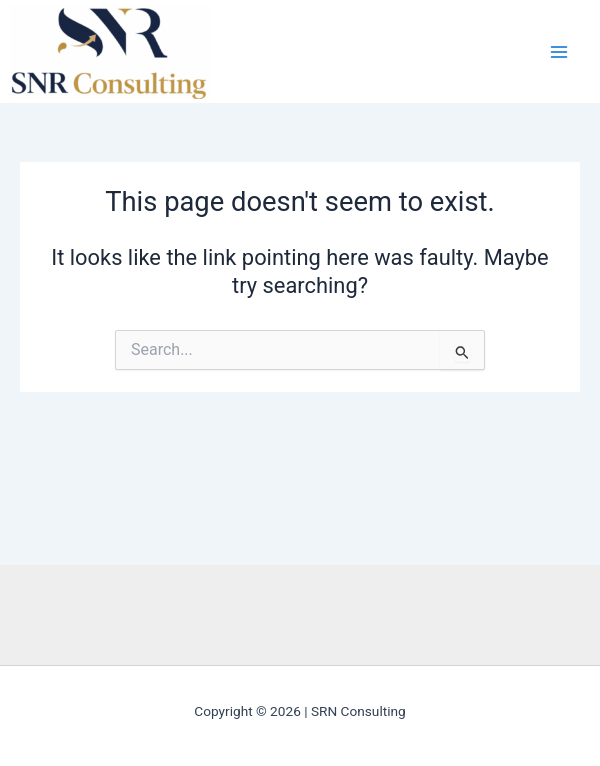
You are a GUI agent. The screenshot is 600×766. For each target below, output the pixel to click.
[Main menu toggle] (559, 52)
